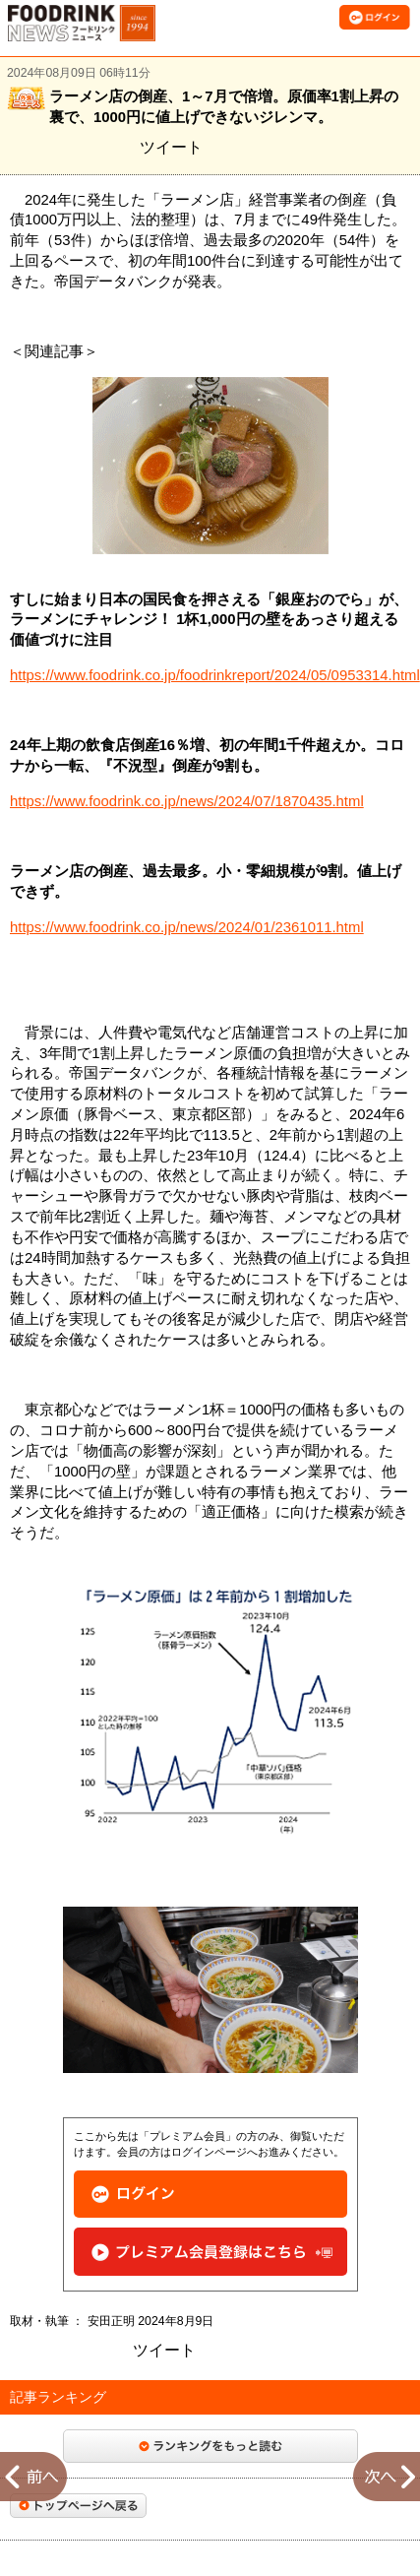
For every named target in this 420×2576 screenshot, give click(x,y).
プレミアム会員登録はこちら (210, 2252)
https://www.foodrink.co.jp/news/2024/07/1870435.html (187, 801)
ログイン (210, 2194)
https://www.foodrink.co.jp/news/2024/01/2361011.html (187, 927)
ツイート (171, 147)
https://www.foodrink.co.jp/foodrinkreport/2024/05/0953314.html (215, 675)
